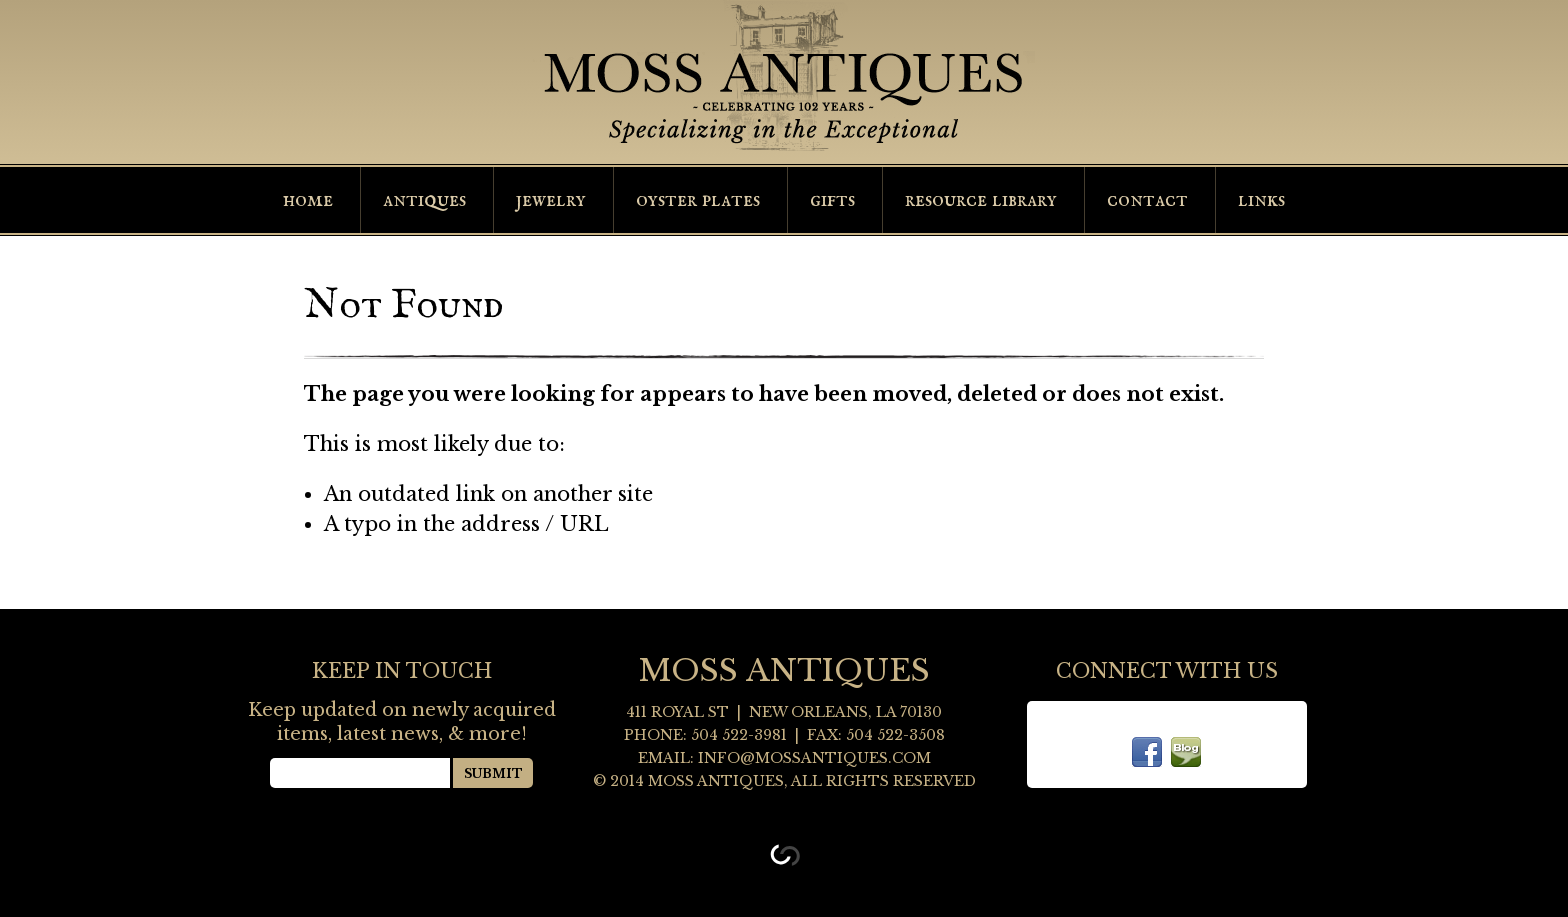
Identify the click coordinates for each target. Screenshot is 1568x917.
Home (308, 200)
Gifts (832, 200)
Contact (1147, 200)
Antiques (424, 200)
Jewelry (551, 200)
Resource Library (981, 200)
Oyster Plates (698, 200)
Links (1261, 200)
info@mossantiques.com (814, 758)
